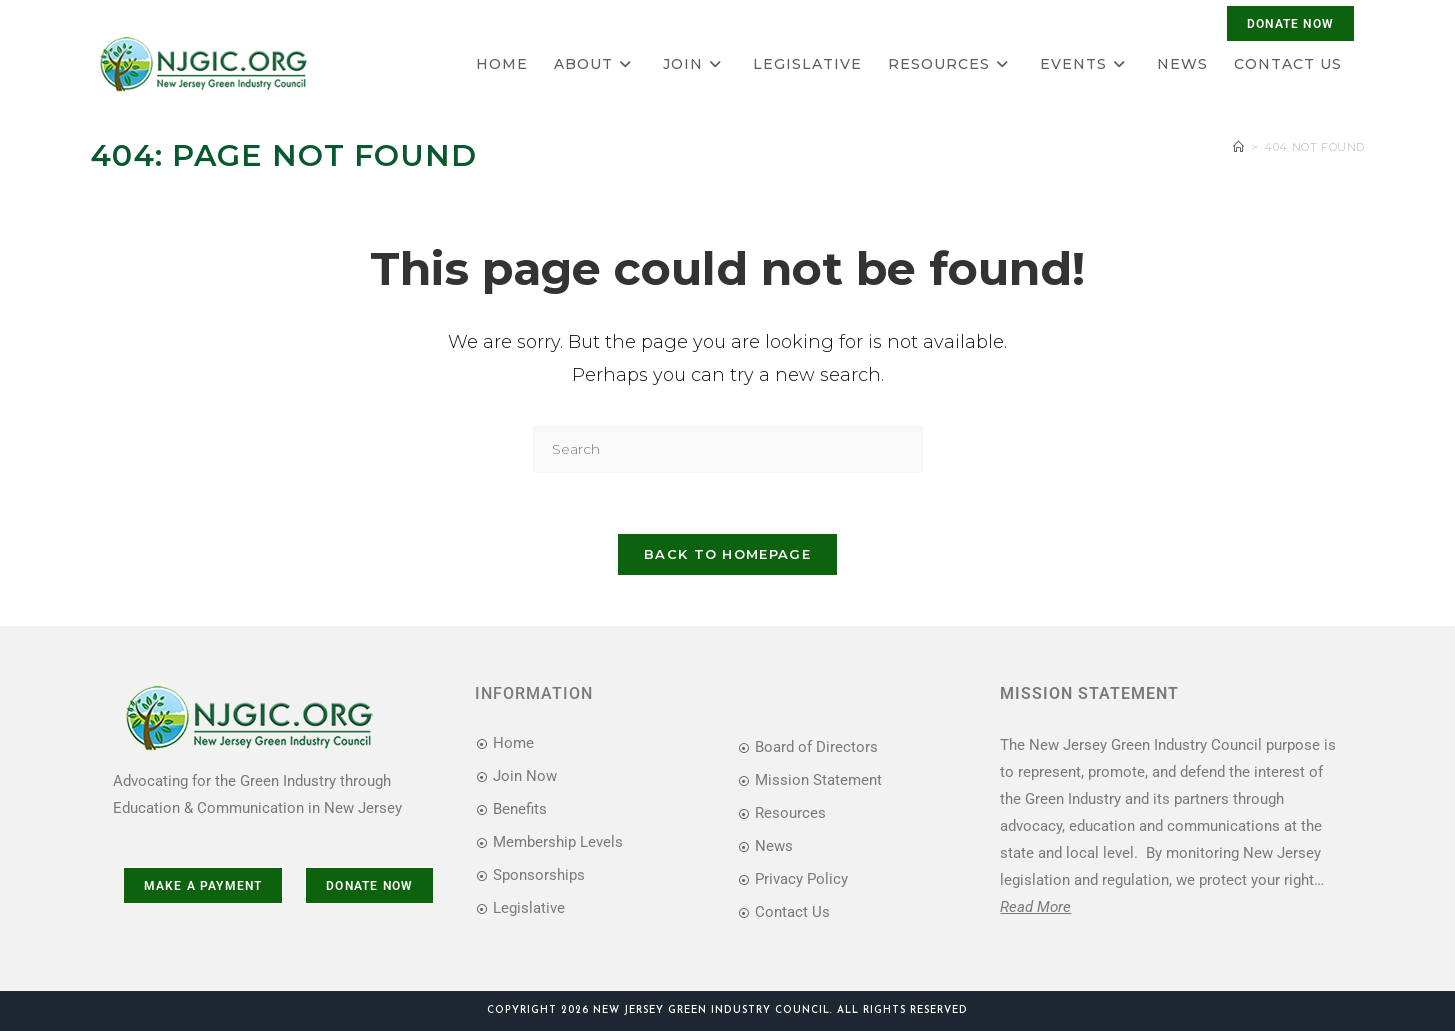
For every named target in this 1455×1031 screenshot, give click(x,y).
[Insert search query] (728, 449)
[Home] (1239, 147)
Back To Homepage (727, 554)
